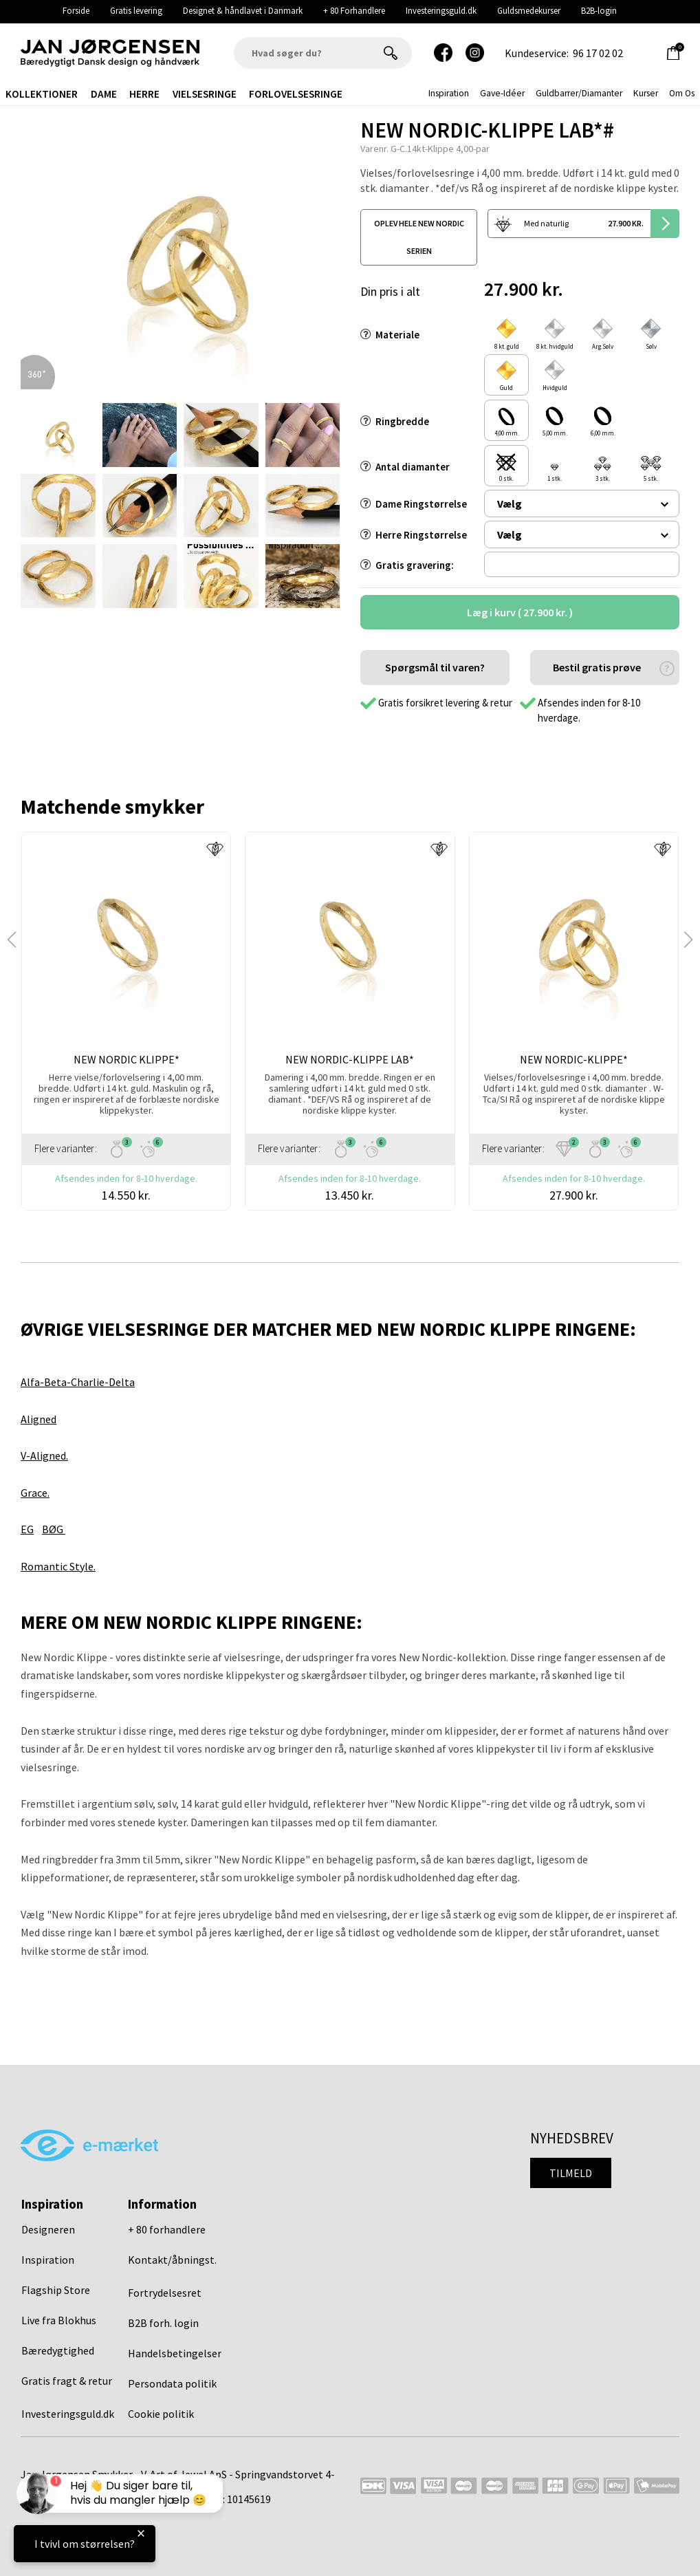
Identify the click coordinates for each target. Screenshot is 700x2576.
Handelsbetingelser (174, 2353)
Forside (76, 11)
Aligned (38, 1419)
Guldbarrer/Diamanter (579, 93)
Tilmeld (570, 2173)
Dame (104, 93)
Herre (144, 93)
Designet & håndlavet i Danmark (243, 11)
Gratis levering (136, 11)
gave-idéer (502, 93)
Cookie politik (161, 2414)
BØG (53, 1529)
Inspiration (47, 2259)
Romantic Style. (58, 1566)
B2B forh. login (163, 2323)
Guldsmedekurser (528, 11)
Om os (681, 93)
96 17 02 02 (598, 53)
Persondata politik (172, 2383)
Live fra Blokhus (58, 2320)
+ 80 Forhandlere (354, 11)
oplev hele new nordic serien (419, 237)
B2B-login (599, 11)
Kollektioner (42, 93)
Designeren (48, 2229)
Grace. (35, 1493)
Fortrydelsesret (164, 2292)
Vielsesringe (205, 93)
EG (27, 1529)
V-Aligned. (44, 1455)
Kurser (645, 93)
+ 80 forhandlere (167, 2229)
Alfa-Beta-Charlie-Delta (78, 1382)
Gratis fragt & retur (66, 2381)
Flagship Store (55, 2290)
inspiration (448, 93)
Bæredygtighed (57, 2350)
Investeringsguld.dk (441, 11)
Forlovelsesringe (295, 93)
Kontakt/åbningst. (172, 2259)
